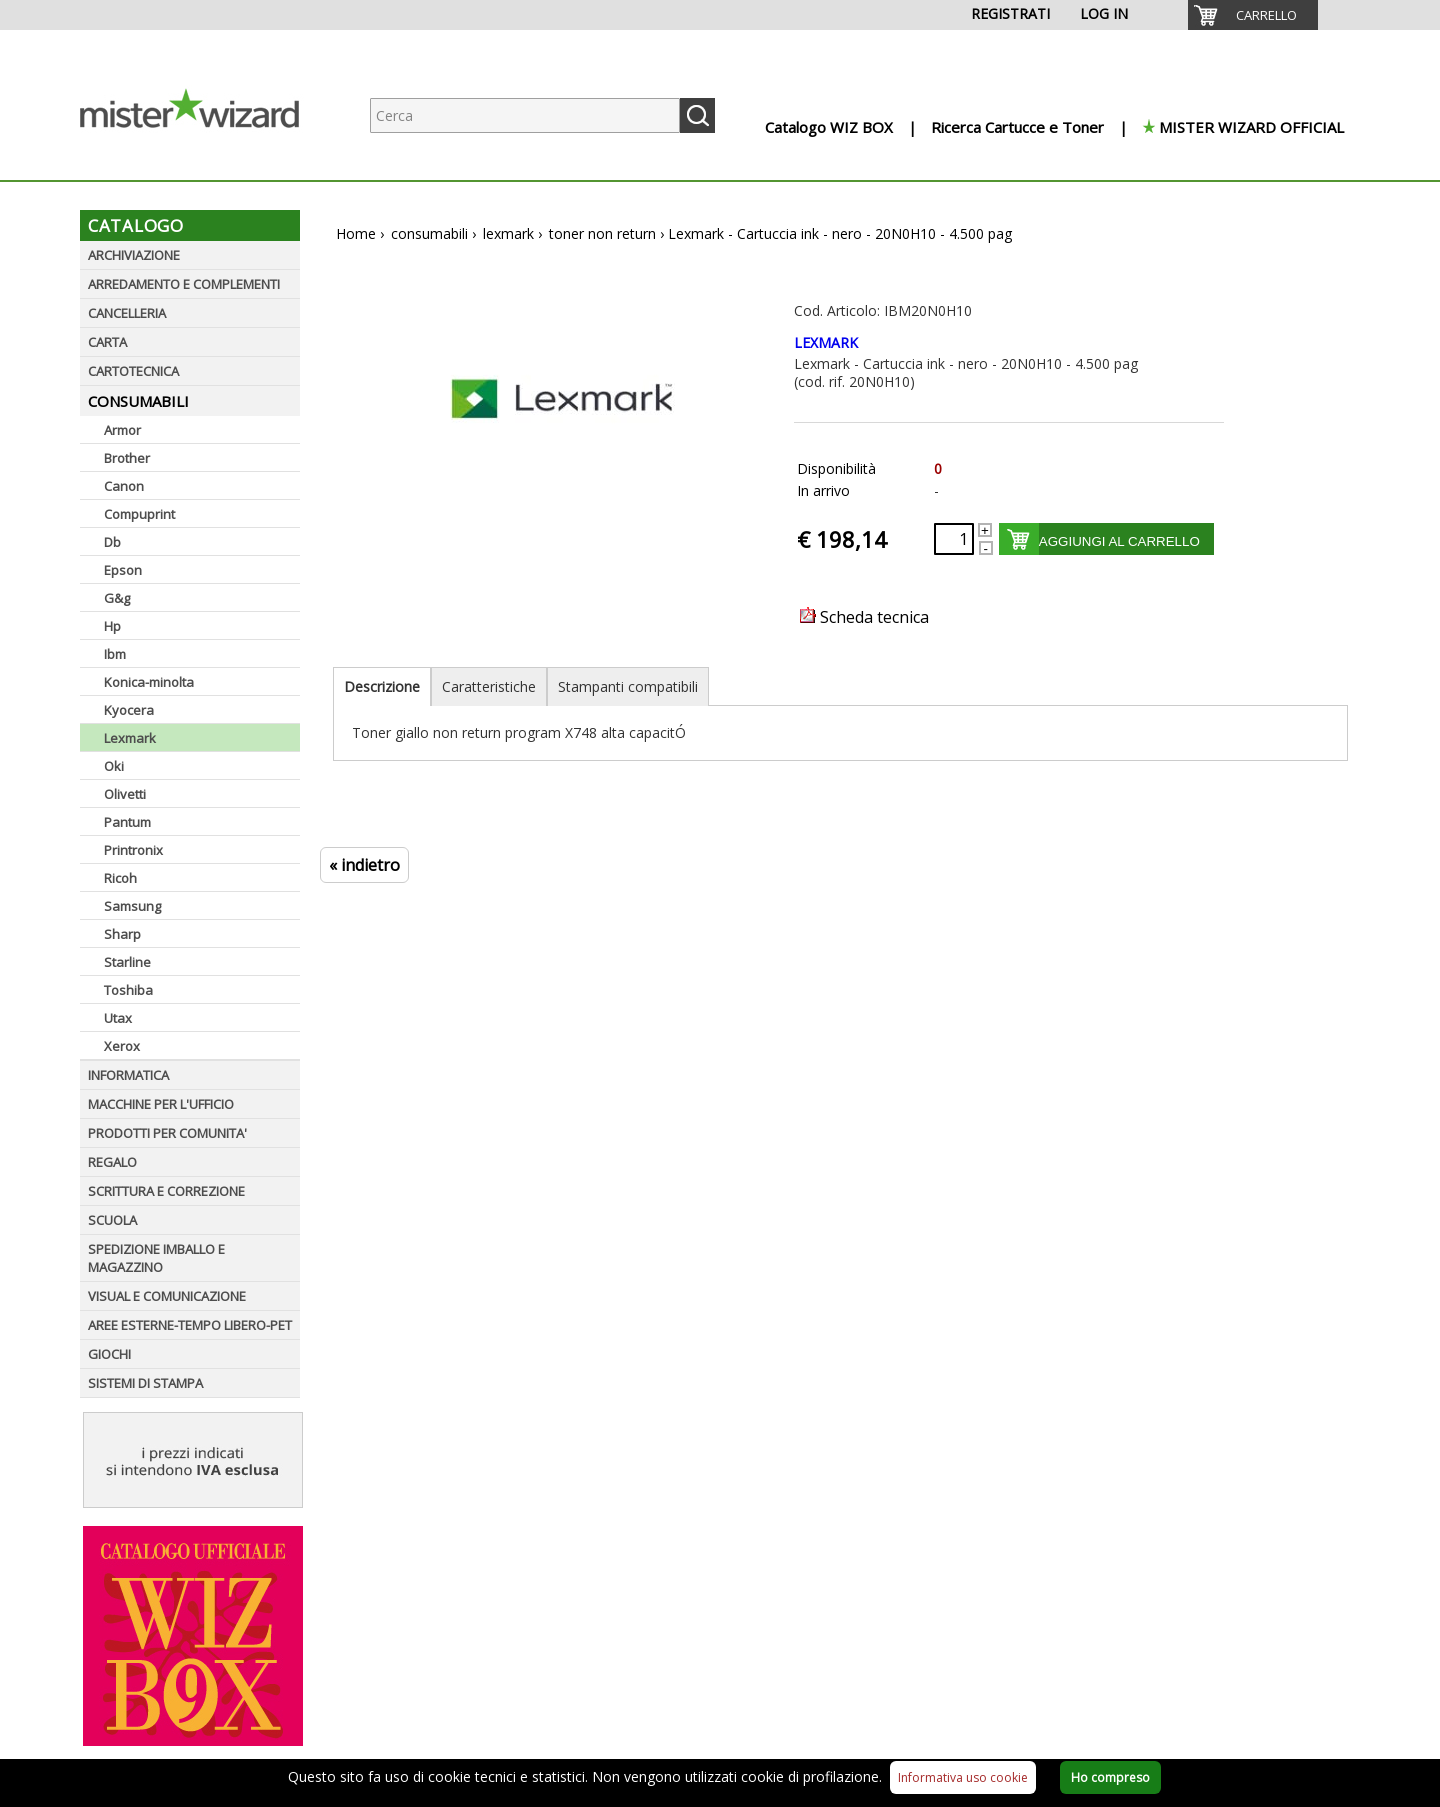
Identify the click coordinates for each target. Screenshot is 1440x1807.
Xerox (122, 1046)
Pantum (127, 822)
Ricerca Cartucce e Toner (1017, 127)
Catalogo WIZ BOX (829, 127)
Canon (124, 486)
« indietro (364, 865)
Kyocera (129, 710)
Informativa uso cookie (963, 1777)
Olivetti (125, 794)
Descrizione (382, 686)
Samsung (132, 906)
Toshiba (128, 990)
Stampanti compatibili (628, 686)
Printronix (133, 850)
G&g (117, 598)
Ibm (115, 654)
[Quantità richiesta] (954, 539)
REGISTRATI (1010, 13)
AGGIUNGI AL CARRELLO (1119, 541)
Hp (112, 626)
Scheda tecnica (864, 617)
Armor (122, 430)
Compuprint (139, 514)
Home (356, 233)
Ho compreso (1110, 1777)
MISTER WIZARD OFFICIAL (1251, 127)
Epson (123, 570)
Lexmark (130, 738)
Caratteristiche (489, 686)
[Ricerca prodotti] (525, 115)
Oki (114, 766)
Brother (127, 458)
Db (112, 542)
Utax (118, 1018)
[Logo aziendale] (205, 160)
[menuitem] (1253, 15)
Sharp (122, 934)
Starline (127, 962)
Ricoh (120, 878)
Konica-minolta (149, 682)
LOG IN (1104, 13)
